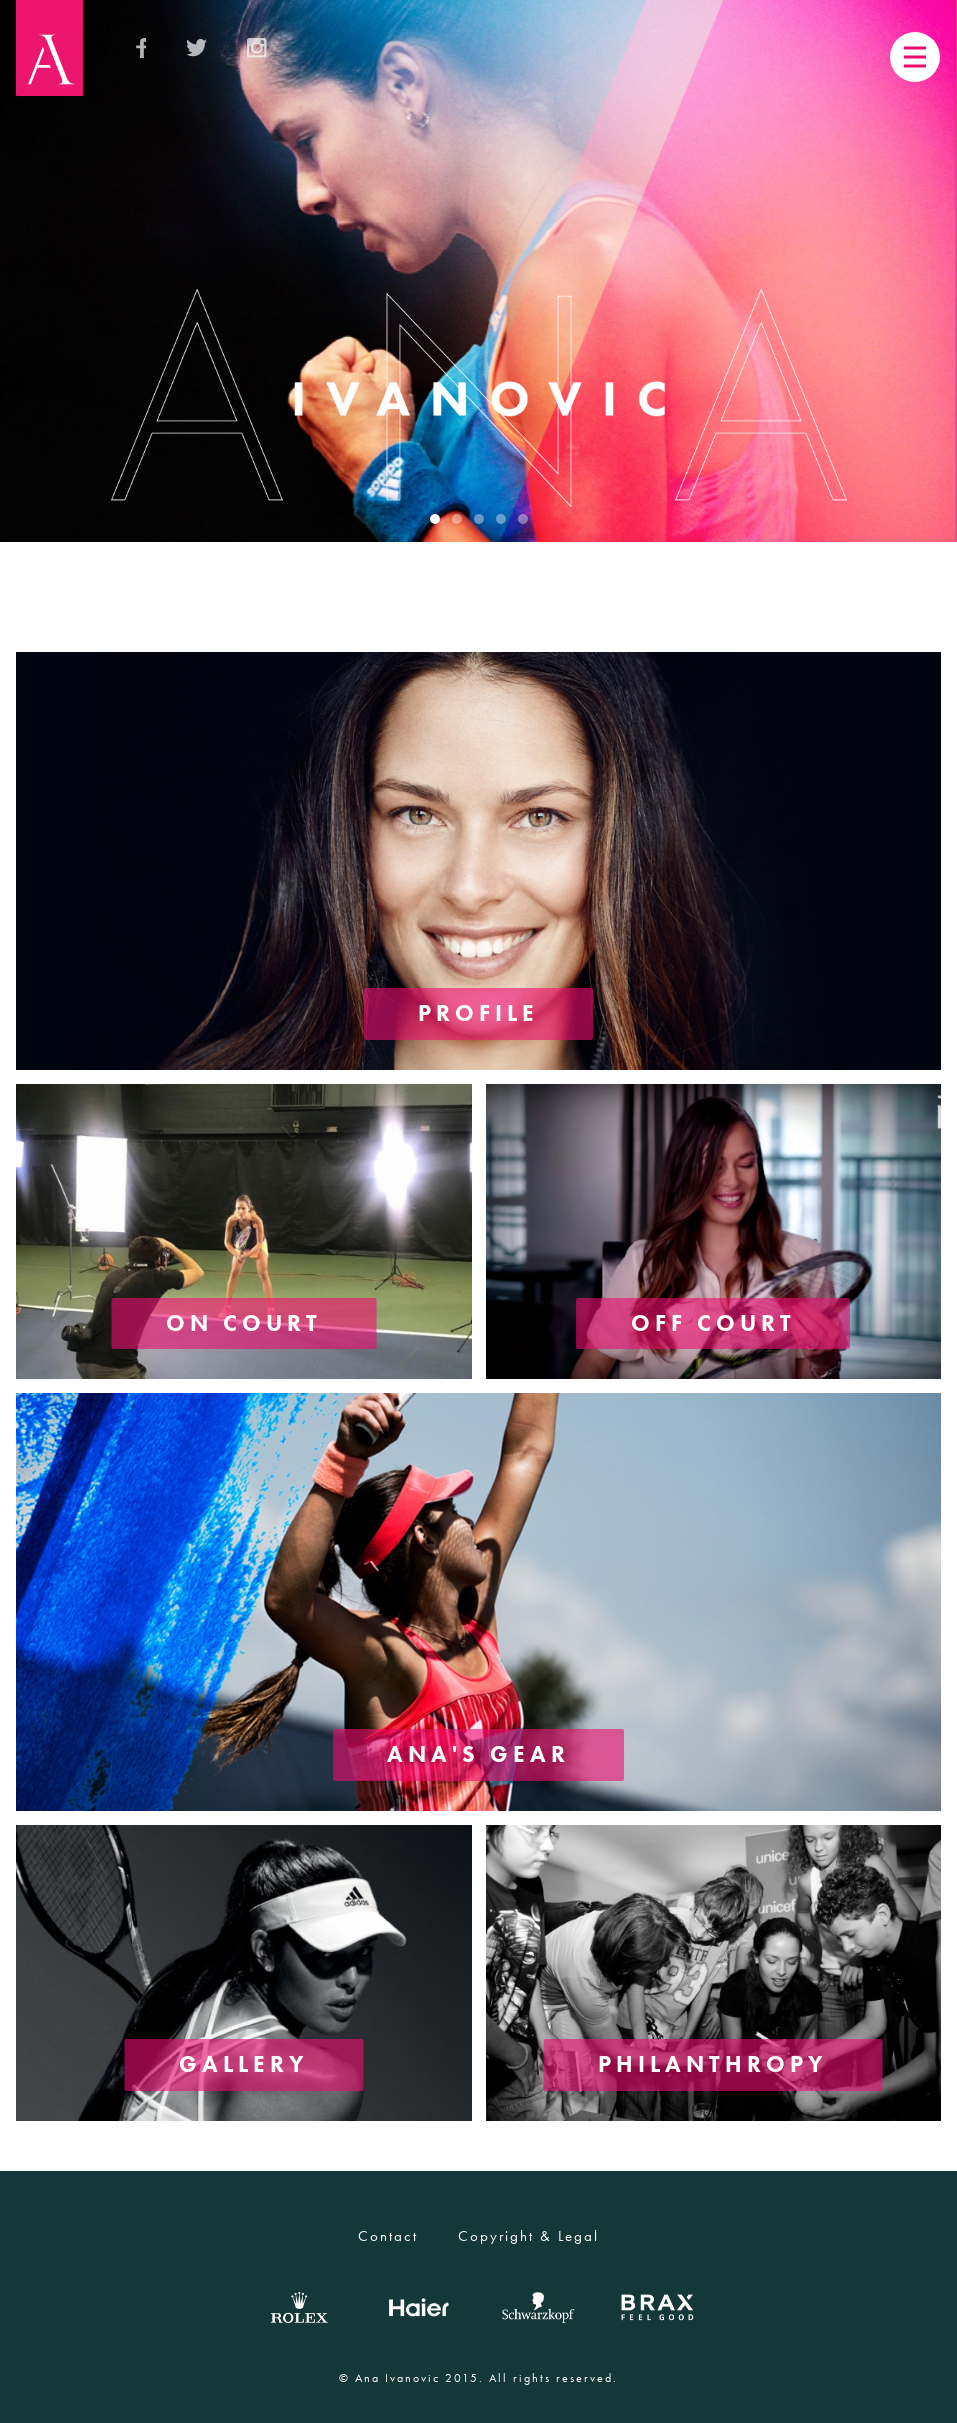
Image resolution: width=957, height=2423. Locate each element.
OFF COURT (713, 1321)
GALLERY (243, 2063)
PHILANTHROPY (713, 2063)
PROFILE (479, 1012)
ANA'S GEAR (479, 1753)
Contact (388, 2236)
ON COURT (244, 1321)
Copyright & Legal (528, 2236)
